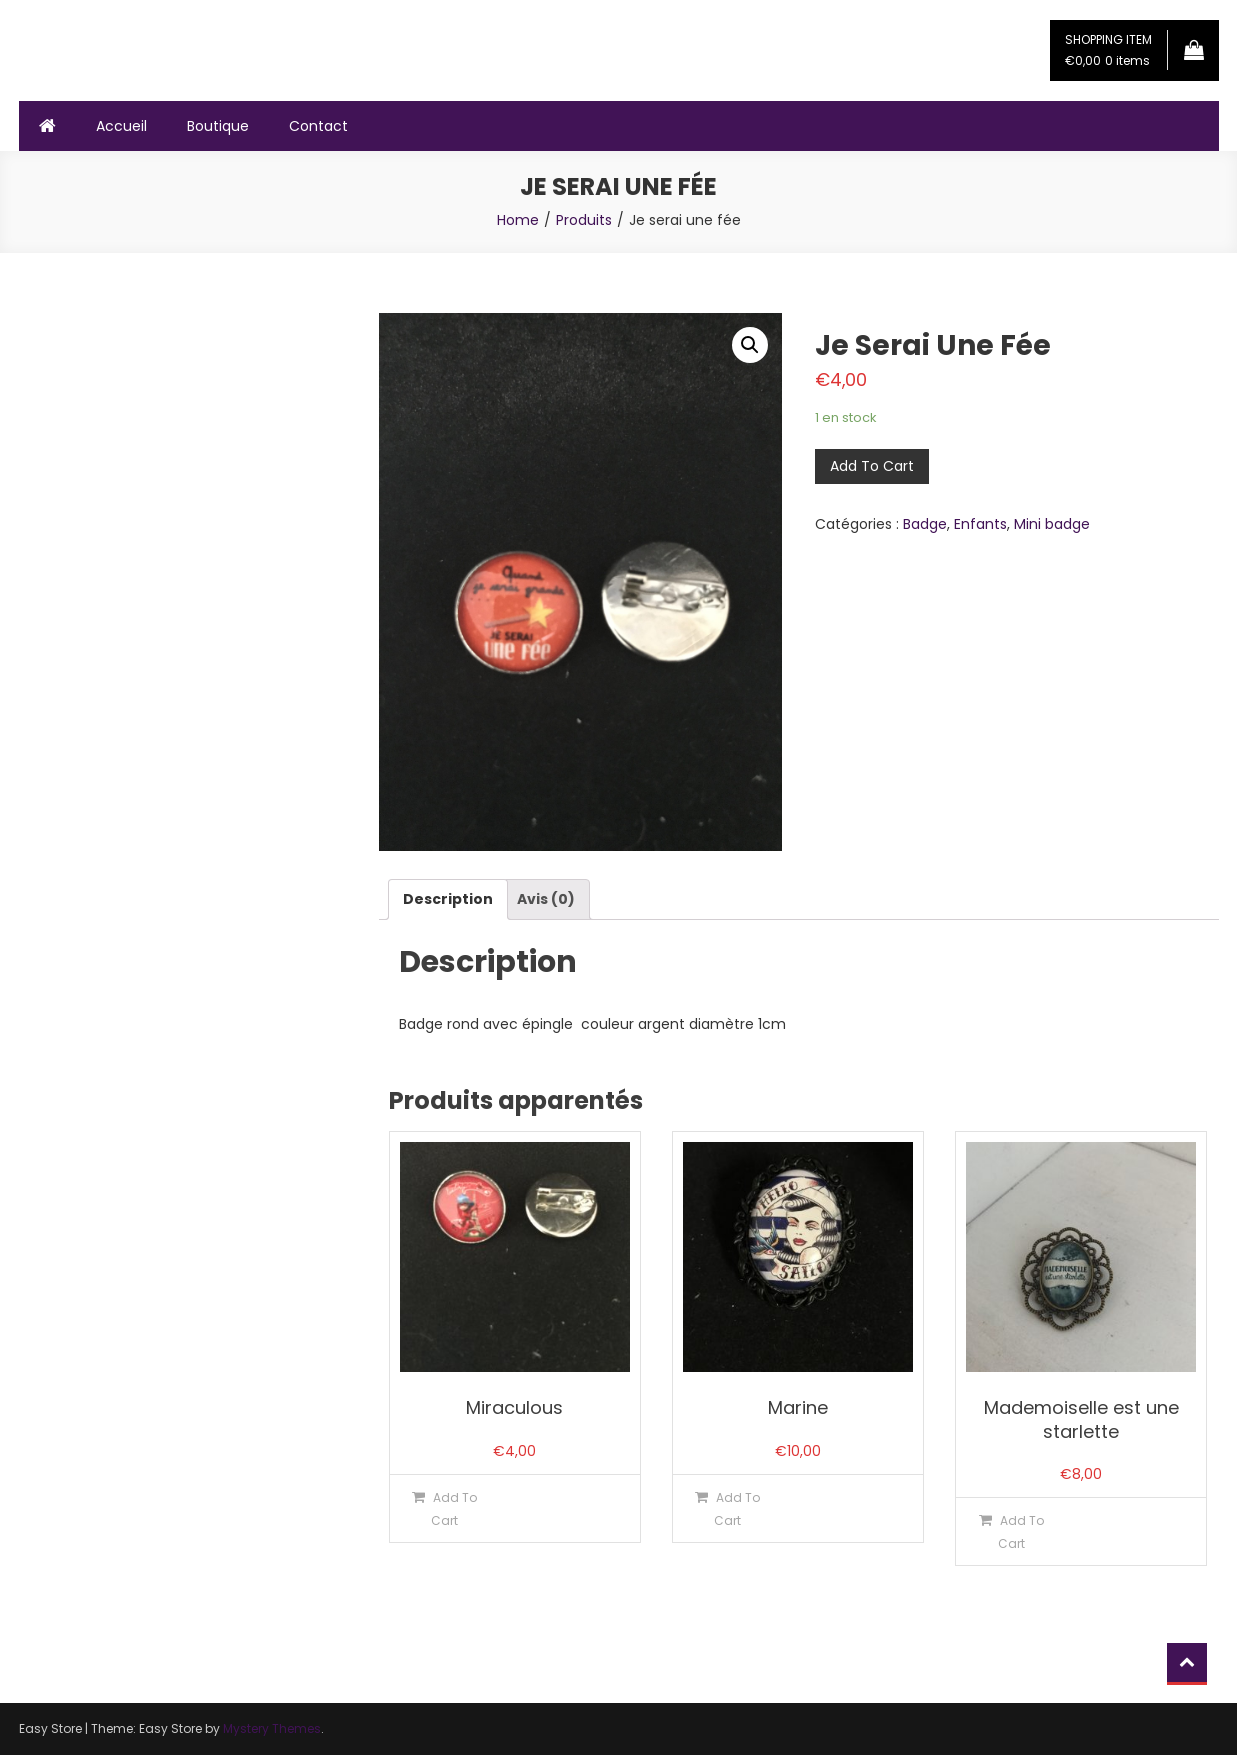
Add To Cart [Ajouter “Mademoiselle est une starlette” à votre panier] (1021, 1532)
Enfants (980, 524)
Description (448, 899)
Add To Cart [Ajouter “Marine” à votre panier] (737, 1509)
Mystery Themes (272, 1728)
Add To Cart (872, 466)
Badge (925, 524)
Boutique (218, 126)
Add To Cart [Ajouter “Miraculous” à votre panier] (454, 1509)
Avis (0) (546, 899)
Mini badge (1052, 524)
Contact (318, 126)
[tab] (448, 899)
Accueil (121, 126)
